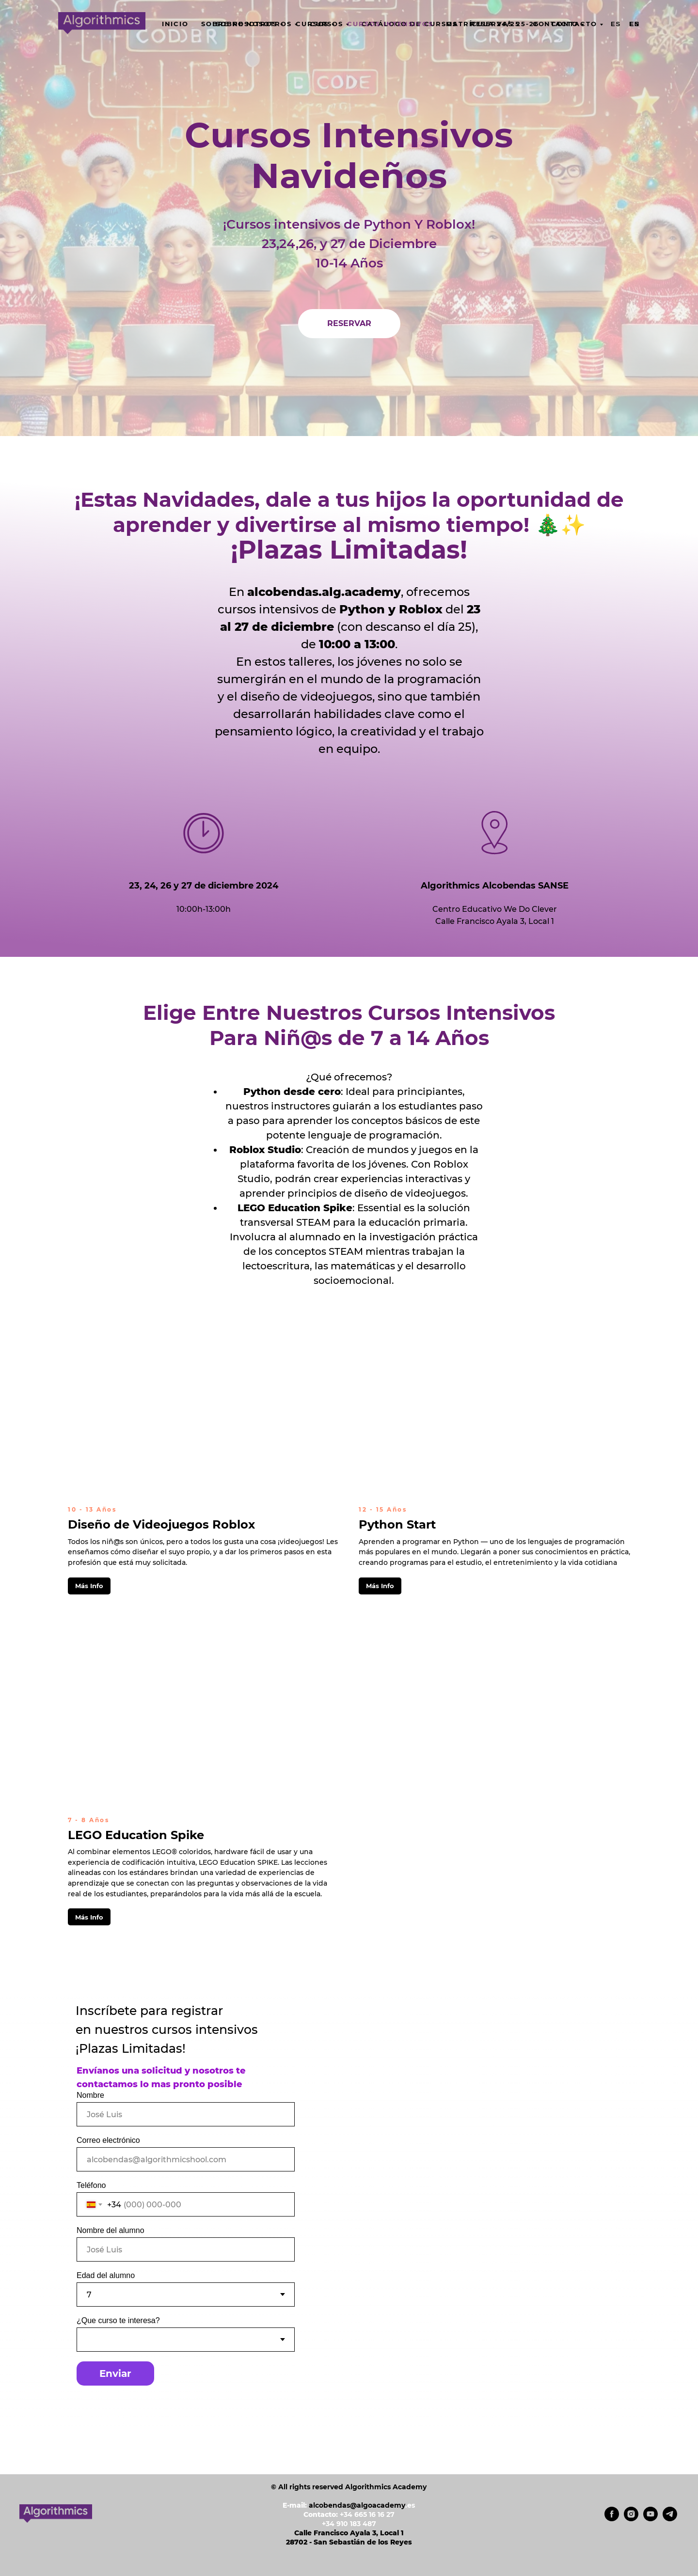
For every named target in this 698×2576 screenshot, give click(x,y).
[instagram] (631, 2518)
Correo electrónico (108, 2140)
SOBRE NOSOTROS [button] (239, 24)
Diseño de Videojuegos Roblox (161, 1524)
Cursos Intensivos (390, 24)
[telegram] (670, 2518)
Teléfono (91, 2185)
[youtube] (650, 2518)
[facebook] (611, 2518)
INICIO (175, 24)
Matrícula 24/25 (483, 24)
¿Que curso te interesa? (118, 2320)
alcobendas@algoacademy (357, 2505)
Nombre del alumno (110, 2230)
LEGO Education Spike (136, 1835)
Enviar (115, 2373)
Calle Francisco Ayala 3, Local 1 (349, 2533)
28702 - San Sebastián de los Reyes (349, 2542)
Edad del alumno (106, 2275)
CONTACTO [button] (555, 24)
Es (616, 24)
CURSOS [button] (312, 24)
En (634, 24)
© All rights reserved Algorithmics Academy (349, 2486)
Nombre (90, 2095)
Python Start (397, 1524)
